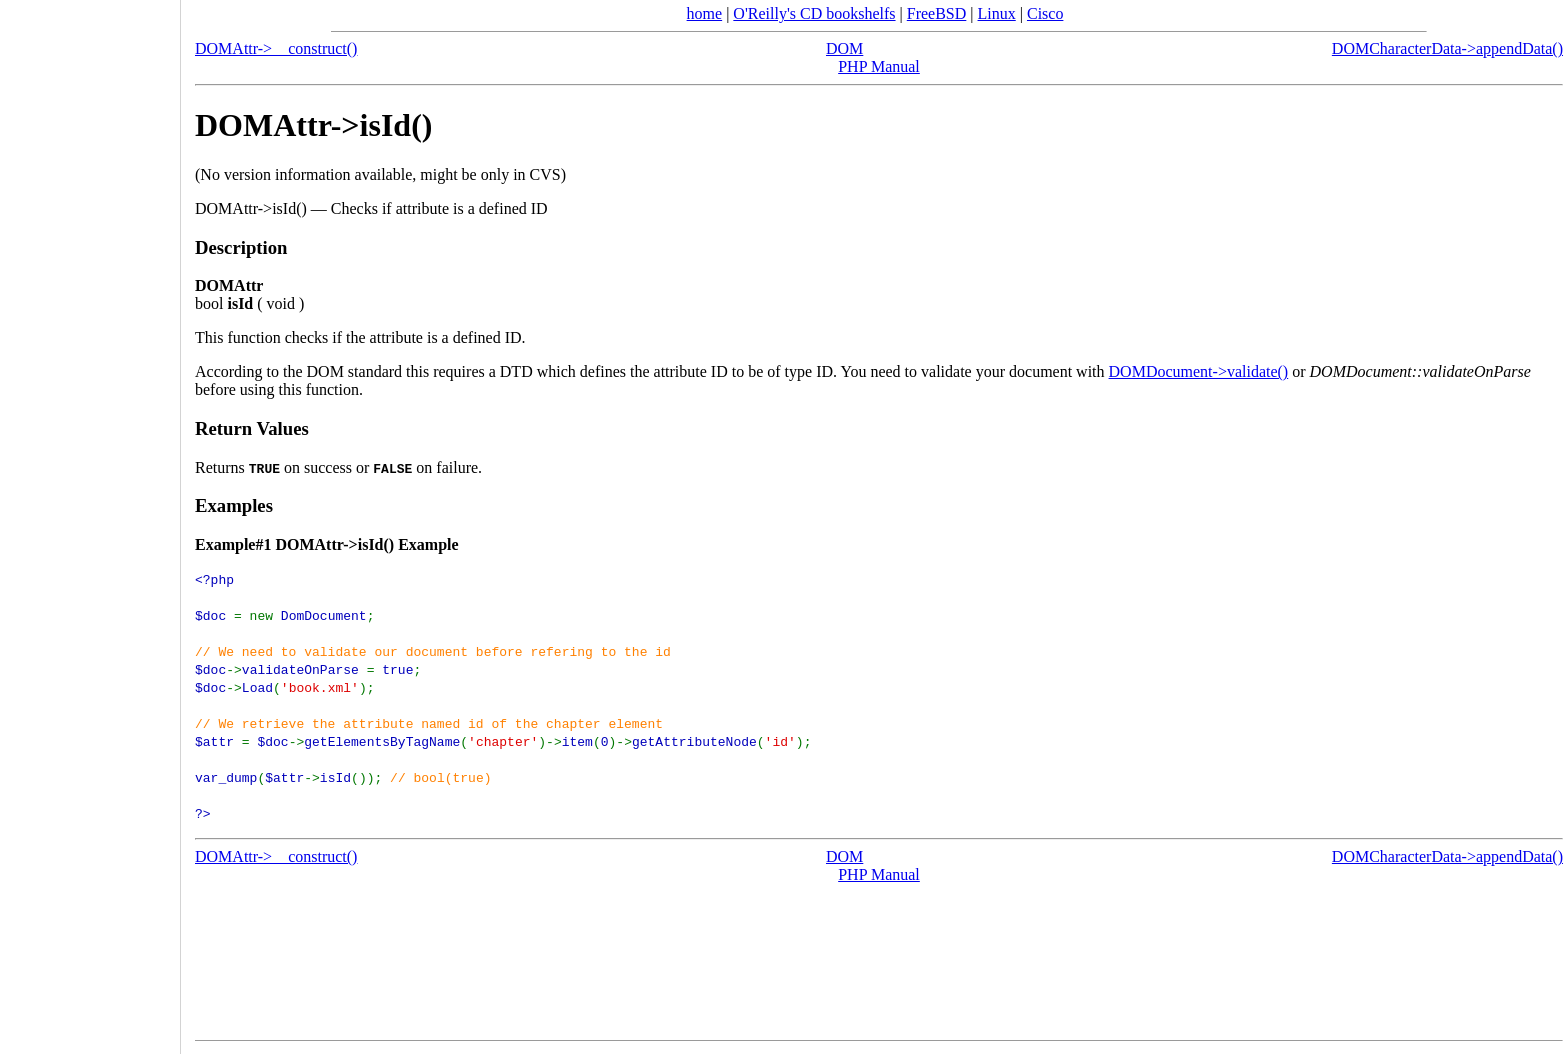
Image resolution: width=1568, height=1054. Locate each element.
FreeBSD (937, 13)
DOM (844, 48)
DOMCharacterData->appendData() (1447, 48)
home (705, 13)
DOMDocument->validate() (1199, 371)
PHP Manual (879, 66)
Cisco (1045, 13)
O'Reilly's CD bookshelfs (814, 13)
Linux (997, 13)
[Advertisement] (90, 520)
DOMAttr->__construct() (276, 48)
